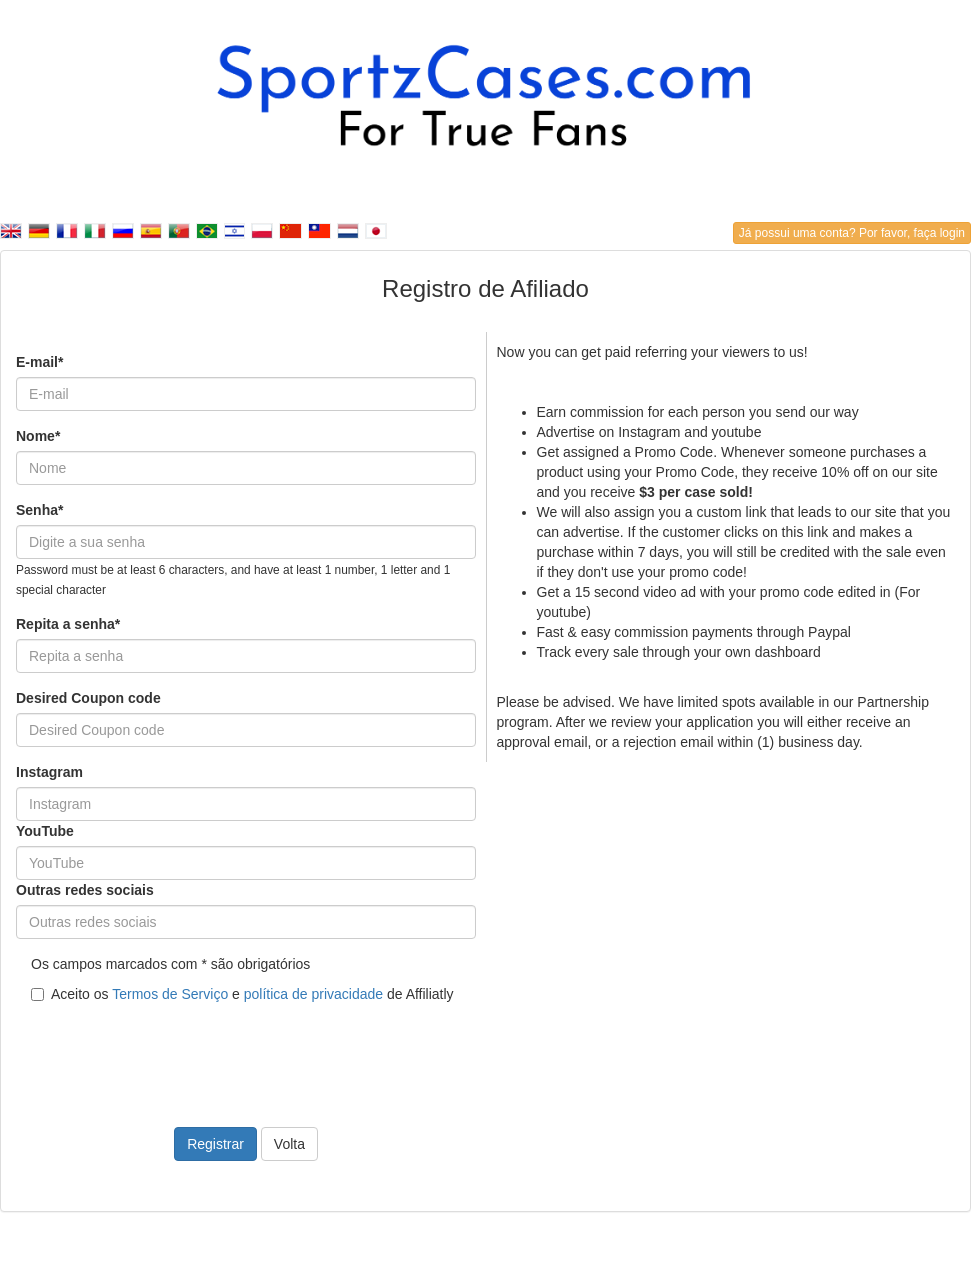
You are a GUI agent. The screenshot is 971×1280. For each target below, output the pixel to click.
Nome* (38, 436)
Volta (289, 1144)
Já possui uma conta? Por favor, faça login (852, 233)
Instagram (49, 772)
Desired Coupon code (88, 698)
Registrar (215, 1144)
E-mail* (39, 362)
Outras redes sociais (85, 890)
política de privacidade (313, 994)
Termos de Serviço (170, 994)
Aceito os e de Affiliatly (242, 994)
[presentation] (168, 1053)
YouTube (45, 831)
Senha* (39, 510)
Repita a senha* (68, 624)
